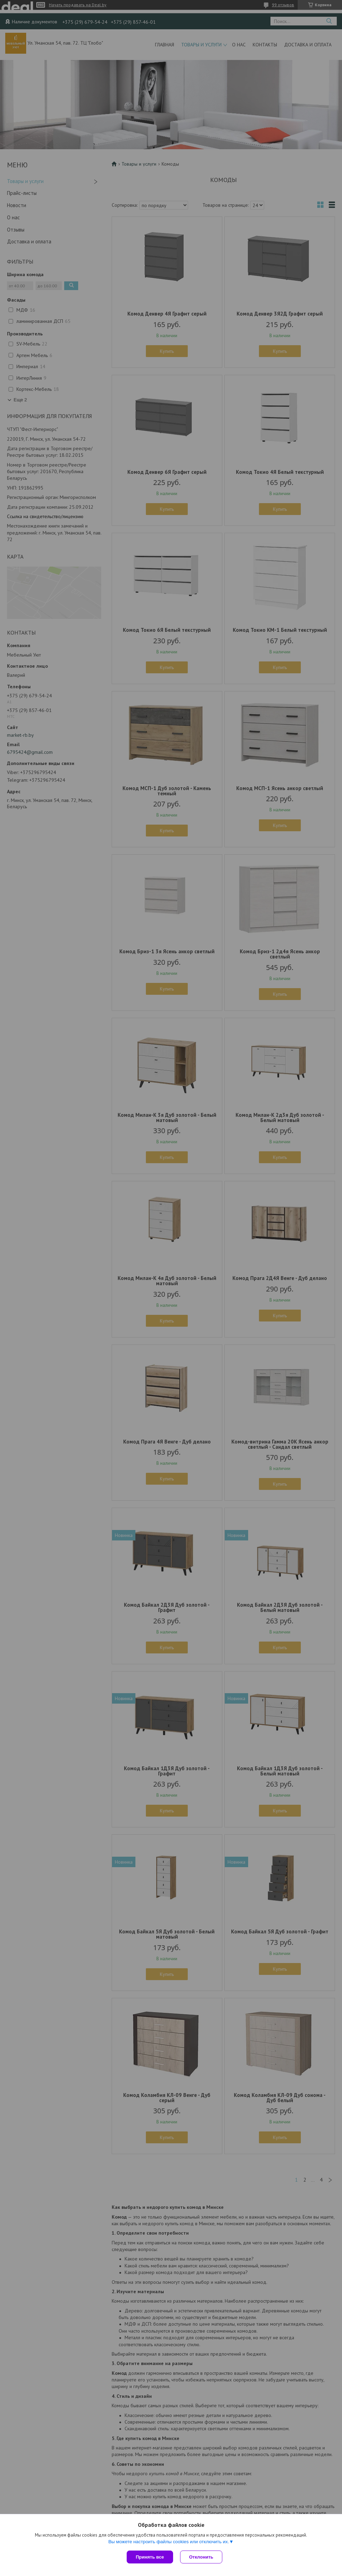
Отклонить (201, 2557)
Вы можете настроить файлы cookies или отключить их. (168, 2541)
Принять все (150, 2557)
